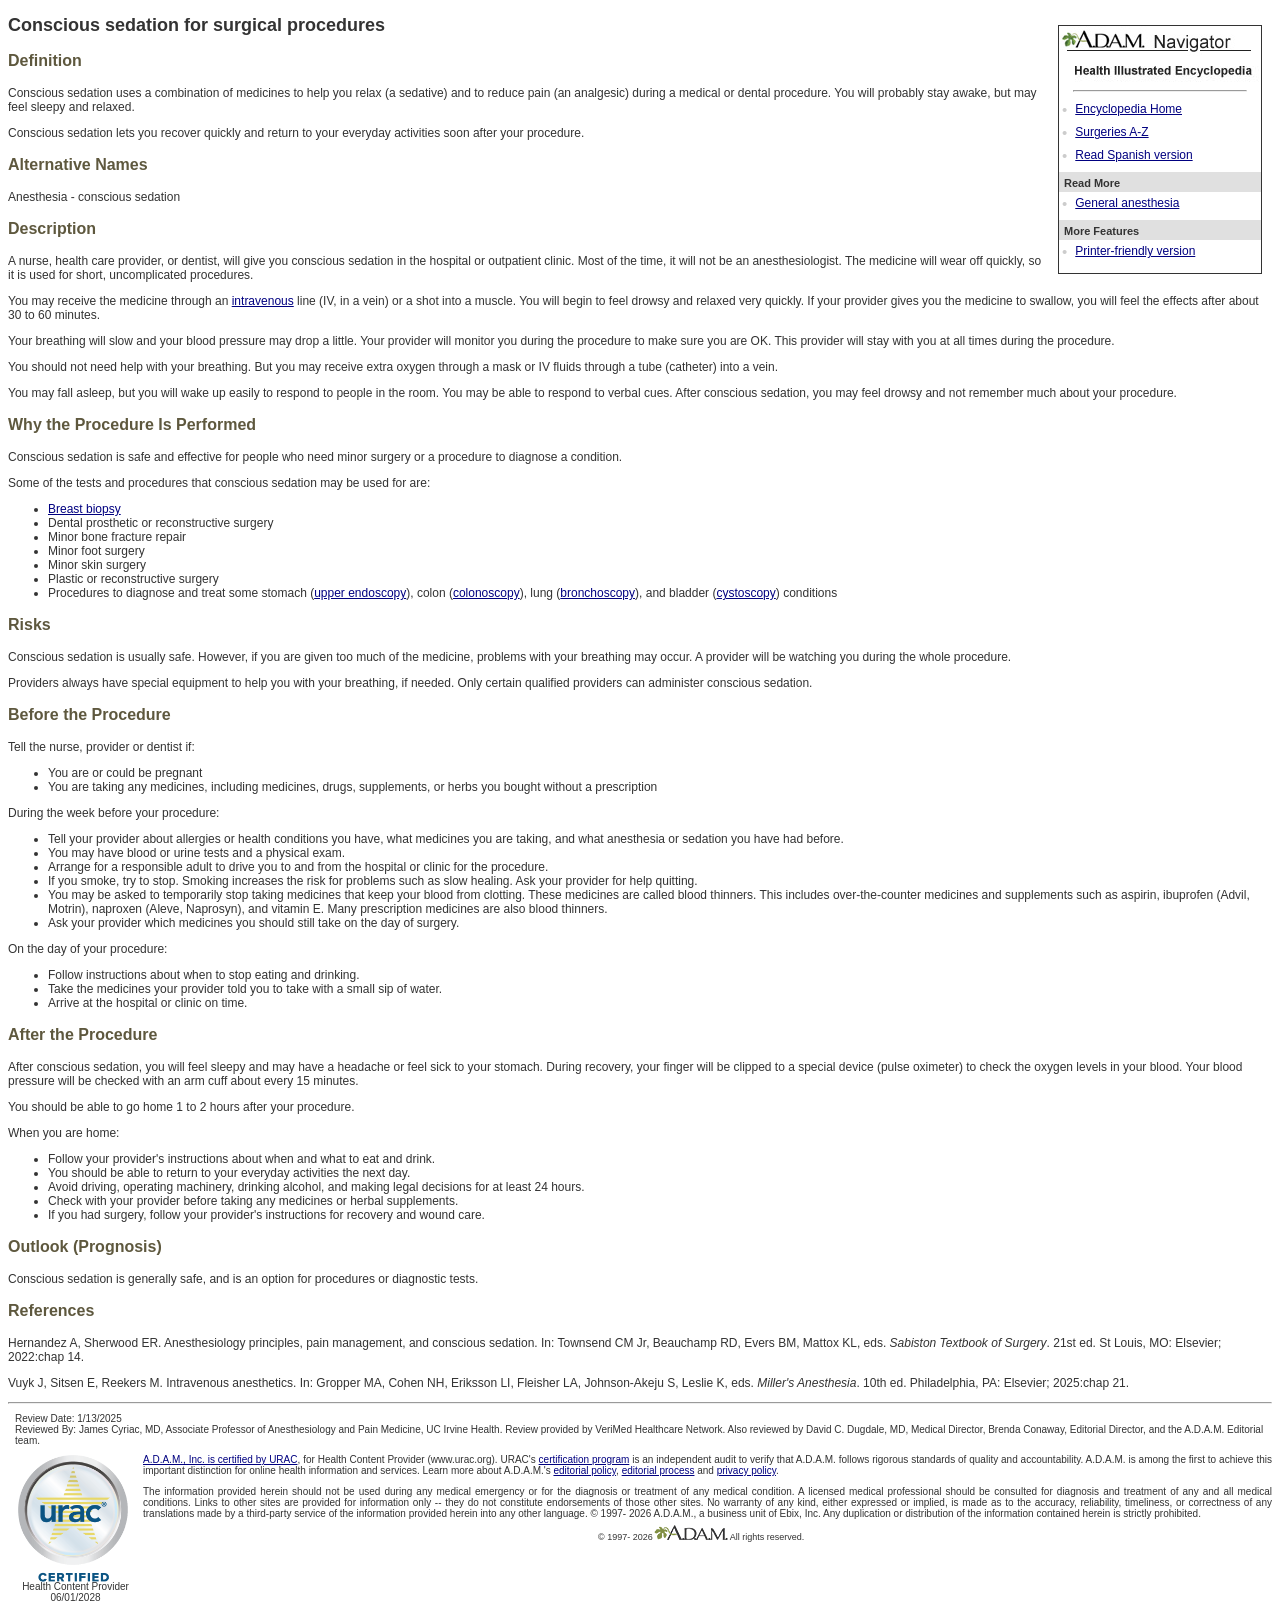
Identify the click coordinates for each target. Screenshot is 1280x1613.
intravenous (263, 301)
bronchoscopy (597, 593)
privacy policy (746, 1470)
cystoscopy (745, 593)
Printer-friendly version (1135, 251)
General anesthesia (1127, 203)
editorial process (658, 1470)
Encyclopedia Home (1128, 109)
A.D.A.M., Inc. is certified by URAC (220, 1459)
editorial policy (584, 1470)
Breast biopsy (84, 509)
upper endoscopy (360, 593)
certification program (584, 1459)
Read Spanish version (1133, 155)
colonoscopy (486, 593)
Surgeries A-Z (1111, 132)
